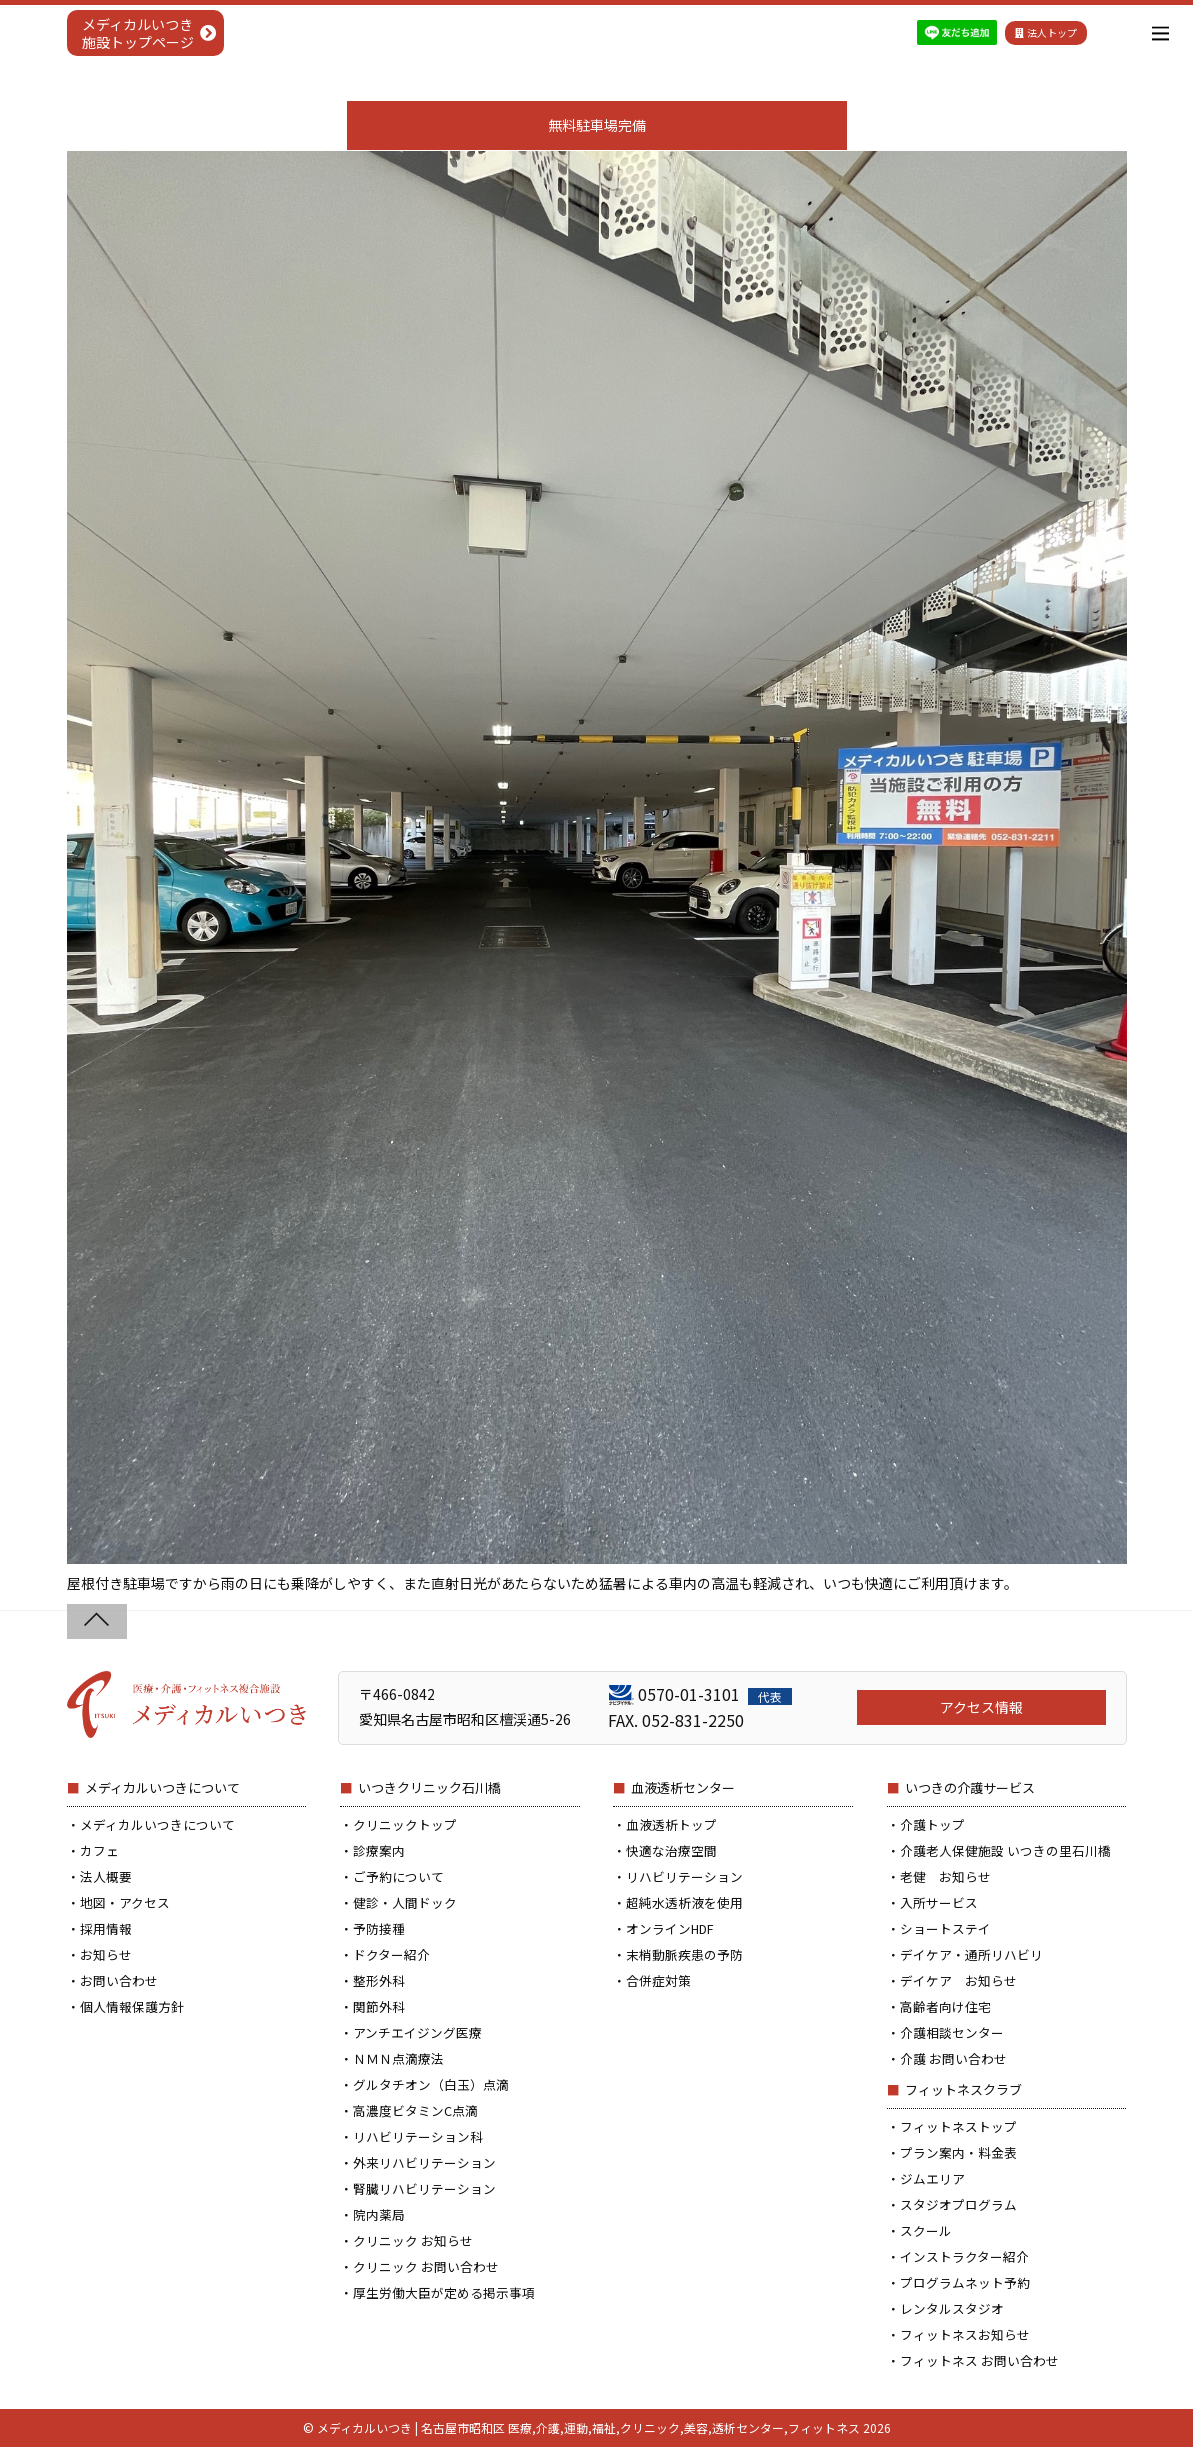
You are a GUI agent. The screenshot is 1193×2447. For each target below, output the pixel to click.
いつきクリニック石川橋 (429, 1787)
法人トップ (1046, 32)
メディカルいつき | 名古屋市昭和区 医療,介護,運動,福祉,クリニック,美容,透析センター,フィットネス (588, 2427)
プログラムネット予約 (965, 2282)
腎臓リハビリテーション (424, 2188)
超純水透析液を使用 (684, 1902)
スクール (926, 2230)
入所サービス (939, 1902)
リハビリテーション (684, 1876)
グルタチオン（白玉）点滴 (431, 2084)
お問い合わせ (119, 1980)
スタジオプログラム (958, 2204)
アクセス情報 (981, 1707)
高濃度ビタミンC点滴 (415, 2110)
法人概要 (106, 1876)
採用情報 (106, 1928)
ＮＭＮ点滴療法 (398, 2058)
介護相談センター (952, 2032)
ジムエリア (932, 2178)
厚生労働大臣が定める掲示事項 (444, 2292)
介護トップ (932, 1824)
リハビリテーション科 (418, 2136)
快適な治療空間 (671, 1850)
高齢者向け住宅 (945, 2006)
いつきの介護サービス (970, 1787)
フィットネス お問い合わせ (979, 2360)
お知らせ (106, 1954)
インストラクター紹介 (964, 2256)
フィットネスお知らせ (965, 2334)
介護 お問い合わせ (953, 2058)
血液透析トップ (671, 1824)
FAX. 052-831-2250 (676, 1720)
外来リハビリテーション (424, 2162)
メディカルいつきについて (162, 1787)
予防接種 (379, 1928)
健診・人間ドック (405, 1902)
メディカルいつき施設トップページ (138, 33)
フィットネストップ (958, 2126)
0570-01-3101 (715, 1694)
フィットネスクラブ (963, 2089)
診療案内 (379, 1850)
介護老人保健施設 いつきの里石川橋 (1005, 1850)
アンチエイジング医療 (417, 2032)
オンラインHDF (670, 1928)
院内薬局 (379, 2214)
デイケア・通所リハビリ (971, 1954)
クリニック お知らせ (413, 2240)
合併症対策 (658, 1980)
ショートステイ (945, 1928)
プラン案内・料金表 (958, 2152)
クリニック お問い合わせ (426, 2266)
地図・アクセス (125, 1902)
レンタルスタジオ (952, 2308)
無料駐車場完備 (597, 125)
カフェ (99, 1850)
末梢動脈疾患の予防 (684, 1954)
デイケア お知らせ (958, 1980)
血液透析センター (683, 1787)
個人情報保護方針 (132, 2006)
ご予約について (398, 1876)
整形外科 (379, 1980)
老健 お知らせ (945, 1876)
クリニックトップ (405, 1824)
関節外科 (379, 2006)
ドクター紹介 (391, 1954)
